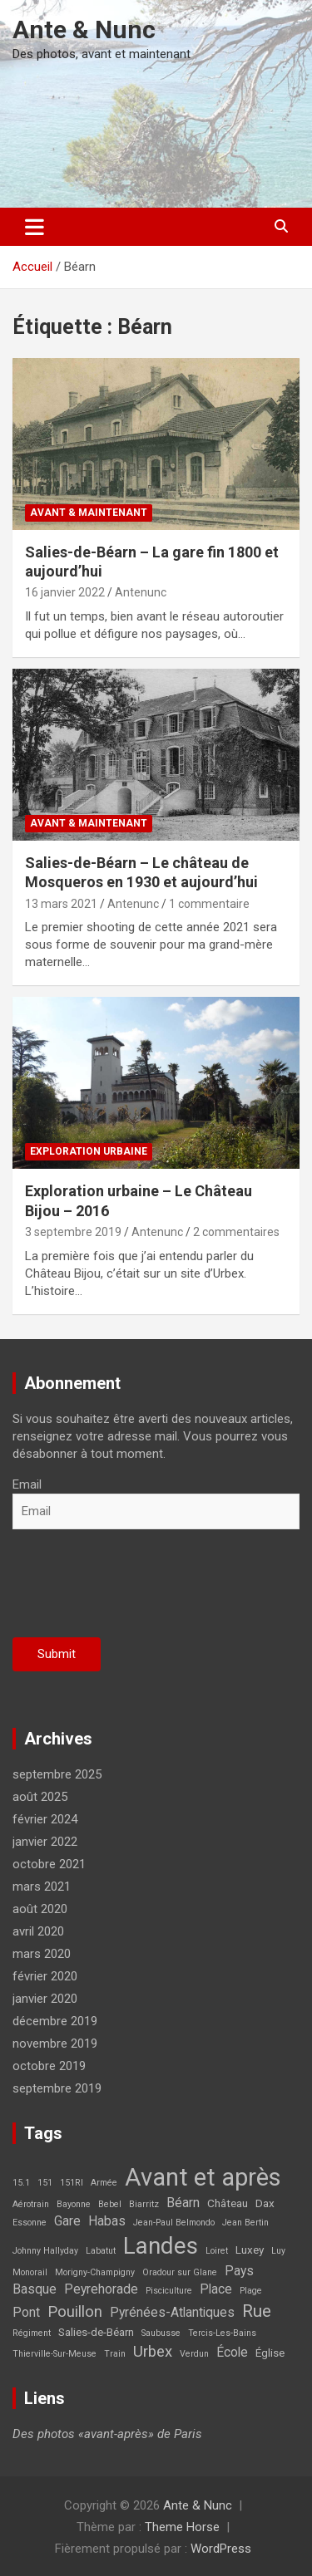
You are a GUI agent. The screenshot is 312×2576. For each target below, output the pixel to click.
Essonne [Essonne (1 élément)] (29, 2222)
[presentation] (138, 1588)
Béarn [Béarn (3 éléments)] (183, 2203)
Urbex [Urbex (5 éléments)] (152, 2352)
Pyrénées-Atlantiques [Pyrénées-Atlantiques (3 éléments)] (172, 2312)
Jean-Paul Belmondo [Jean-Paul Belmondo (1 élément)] (174, 2222)
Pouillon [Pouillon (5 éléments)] (74, 2312)
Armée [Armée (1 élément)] (104, 2182)
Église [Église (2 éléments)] (270, 2352)
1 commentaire (209, 903)
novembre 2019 (54, 2043)
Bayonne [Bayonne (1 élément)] (74, 2204)
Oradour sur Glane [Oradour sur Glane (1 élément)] (179, 2272)
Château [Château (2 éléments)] (227, 2203)
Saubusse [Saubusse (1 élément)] (161, 2333)
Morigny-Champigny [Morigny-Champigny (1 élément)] (95, 2272)
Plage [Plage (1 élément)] (251, 2290)
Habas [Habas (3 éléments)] (107, 2221)
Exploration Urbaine (88, 1151)
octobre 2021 (49, 1864)
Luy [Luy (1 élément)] (278, 2250)
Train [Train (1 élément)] (115, 2353)
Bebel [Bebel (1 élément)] (109, 2204)
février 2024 (44, 1819)
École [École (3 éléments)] (232, 2352)
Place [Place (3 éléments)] (216, 2289)
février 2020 (44, 1976)
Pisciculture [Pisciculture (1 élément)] (169, 2290)
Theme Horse (182, 2527)
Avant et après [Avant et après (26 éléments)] (203, 2177)
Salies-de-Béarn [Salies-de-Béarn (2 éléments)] (96, 2331)
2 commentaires (236, 1232)
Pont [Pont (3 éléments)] (26, 2312)
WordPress (221, 2548)
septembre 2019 (57, 2088)
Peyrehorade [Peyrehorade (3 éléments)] (101, 2289)
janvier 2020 (44, 1998)
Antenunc (140, 592)
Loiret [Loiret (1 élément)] (217, 2250)
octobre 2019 (49, 2065)
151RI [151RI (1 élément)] (71, 2182)
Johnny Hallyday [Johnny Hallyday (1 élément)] (45, 2250)
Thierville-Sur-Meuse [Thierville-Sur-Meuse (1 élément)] (54, 2353)
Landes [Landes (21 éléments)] (160, 2246)
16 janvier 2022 (65, 592)
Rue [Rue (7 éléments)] (256, 2311)
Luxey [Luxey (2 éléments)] (249, 2249)
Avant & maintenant (88, 512)
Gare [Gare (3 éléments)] (67, 2221)
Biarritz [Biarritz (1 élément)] (144, 2204)
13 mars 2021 (61, 903)
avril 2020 (38, 1931)
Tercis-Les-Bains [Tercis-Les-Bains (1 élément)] (222, 2333)
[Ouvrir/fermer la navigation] (34, 227)
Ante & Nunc (84, 29)
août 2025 (39, 1796)
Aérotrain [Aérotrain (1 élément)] (30, 2204)
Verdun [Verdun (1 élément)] (194, 2353)
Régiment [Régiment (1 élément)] (31, 2333)
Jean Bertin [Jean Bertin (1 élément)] (245, 2222)
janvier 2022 (44, 1841)
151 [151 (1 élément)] (44, 2182)
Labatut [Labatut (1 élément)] (101, 2250)
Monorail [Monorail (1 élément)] (29, 2272)
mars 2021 (41, 1886)
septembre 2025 (57, 1774)
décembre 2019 (54, 2021)
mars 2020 (41, 1953)
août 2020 (39, 1908)
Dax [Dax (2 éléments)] (265, 2203)
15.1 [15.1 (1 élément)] (21, 2182)
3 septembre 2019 (73, 1232)
